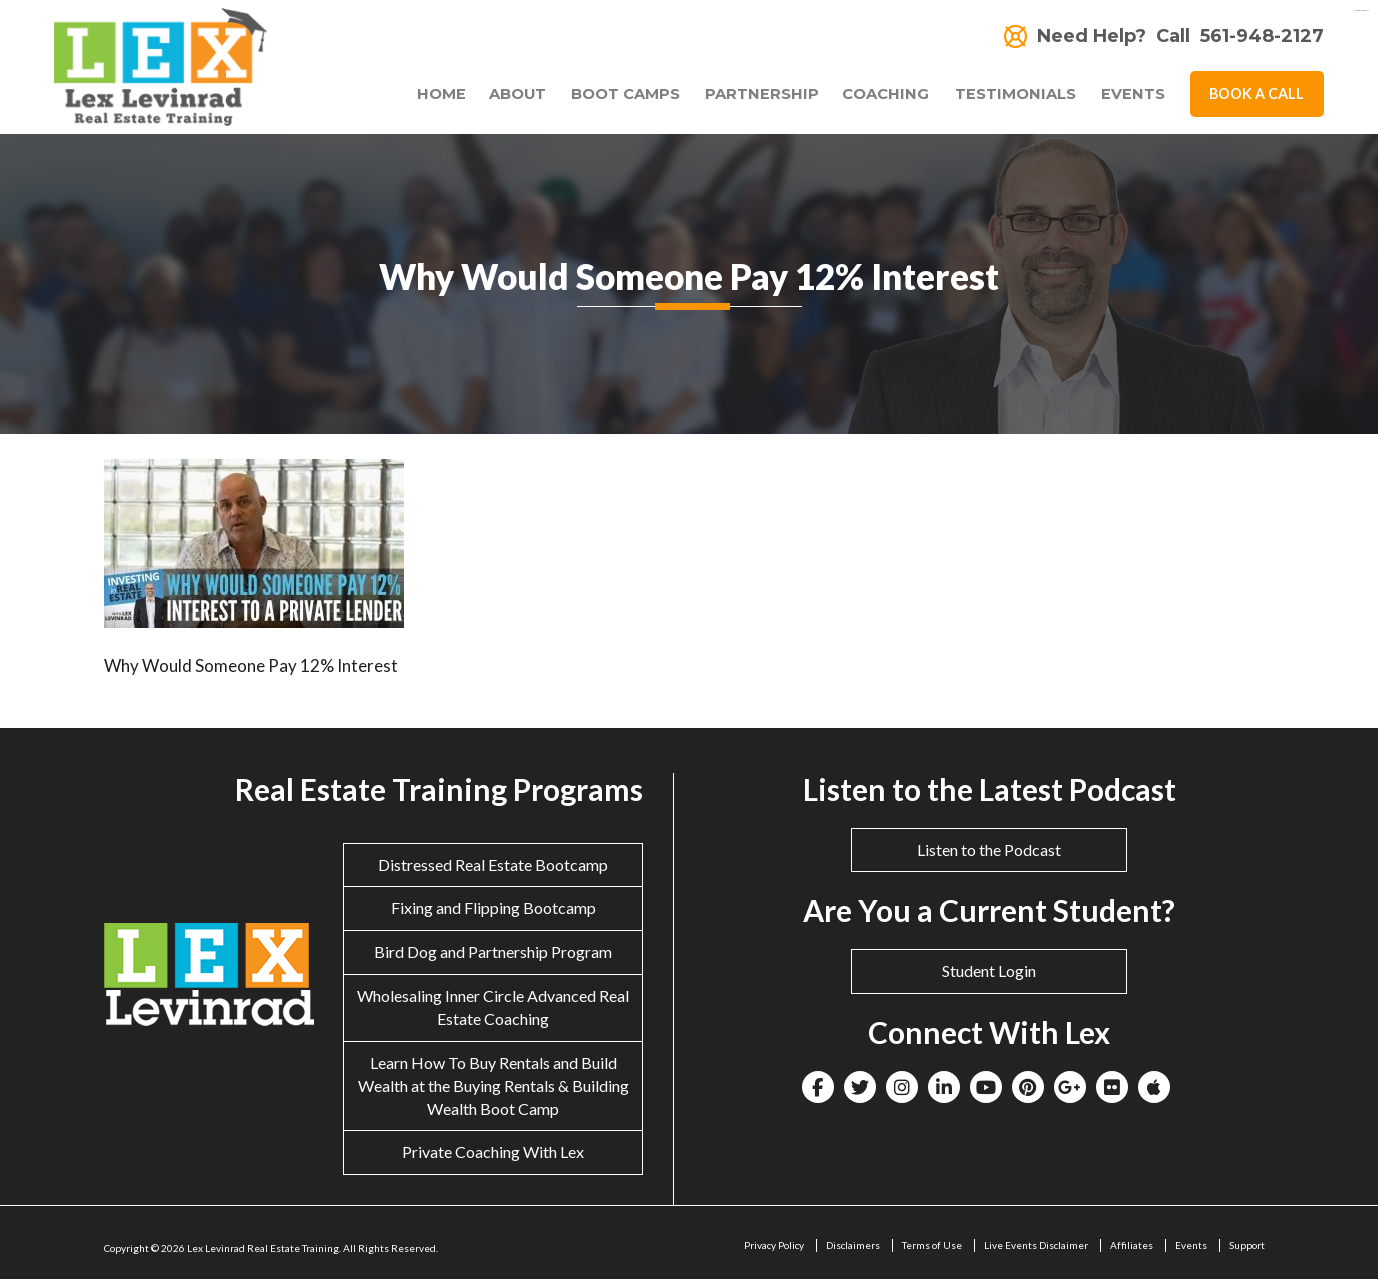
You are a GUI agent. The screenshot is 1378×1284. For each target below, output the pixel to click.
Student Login (989, 975)
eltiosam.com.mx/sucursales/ (1361, 10)
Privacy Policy (774, 1250)
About (494, 97)
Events (1133, 97)
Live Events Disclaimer (1036, 1250)
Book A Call (1257, 97)
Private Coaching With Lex (493, 1156)
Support (1247, 1250)
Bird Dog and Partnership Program (493, 956)
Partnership (751, 97)
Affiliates (1131, 1250)
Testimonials (1009, 97)
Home (417, 97)
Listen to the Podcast (989, 853)
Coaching (874, 97)
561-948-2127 (1262, 36)
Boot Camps (608, 97)
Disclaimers (853, 1250)
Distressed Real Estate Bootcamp (493, 868)
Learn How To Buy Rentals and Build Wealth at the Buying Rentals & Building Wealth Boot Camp (493, 1089)
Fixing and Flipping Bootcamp (493, 912)
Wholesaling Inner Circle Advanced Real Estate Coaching (493, 1012)
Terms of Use (932, 1250)
